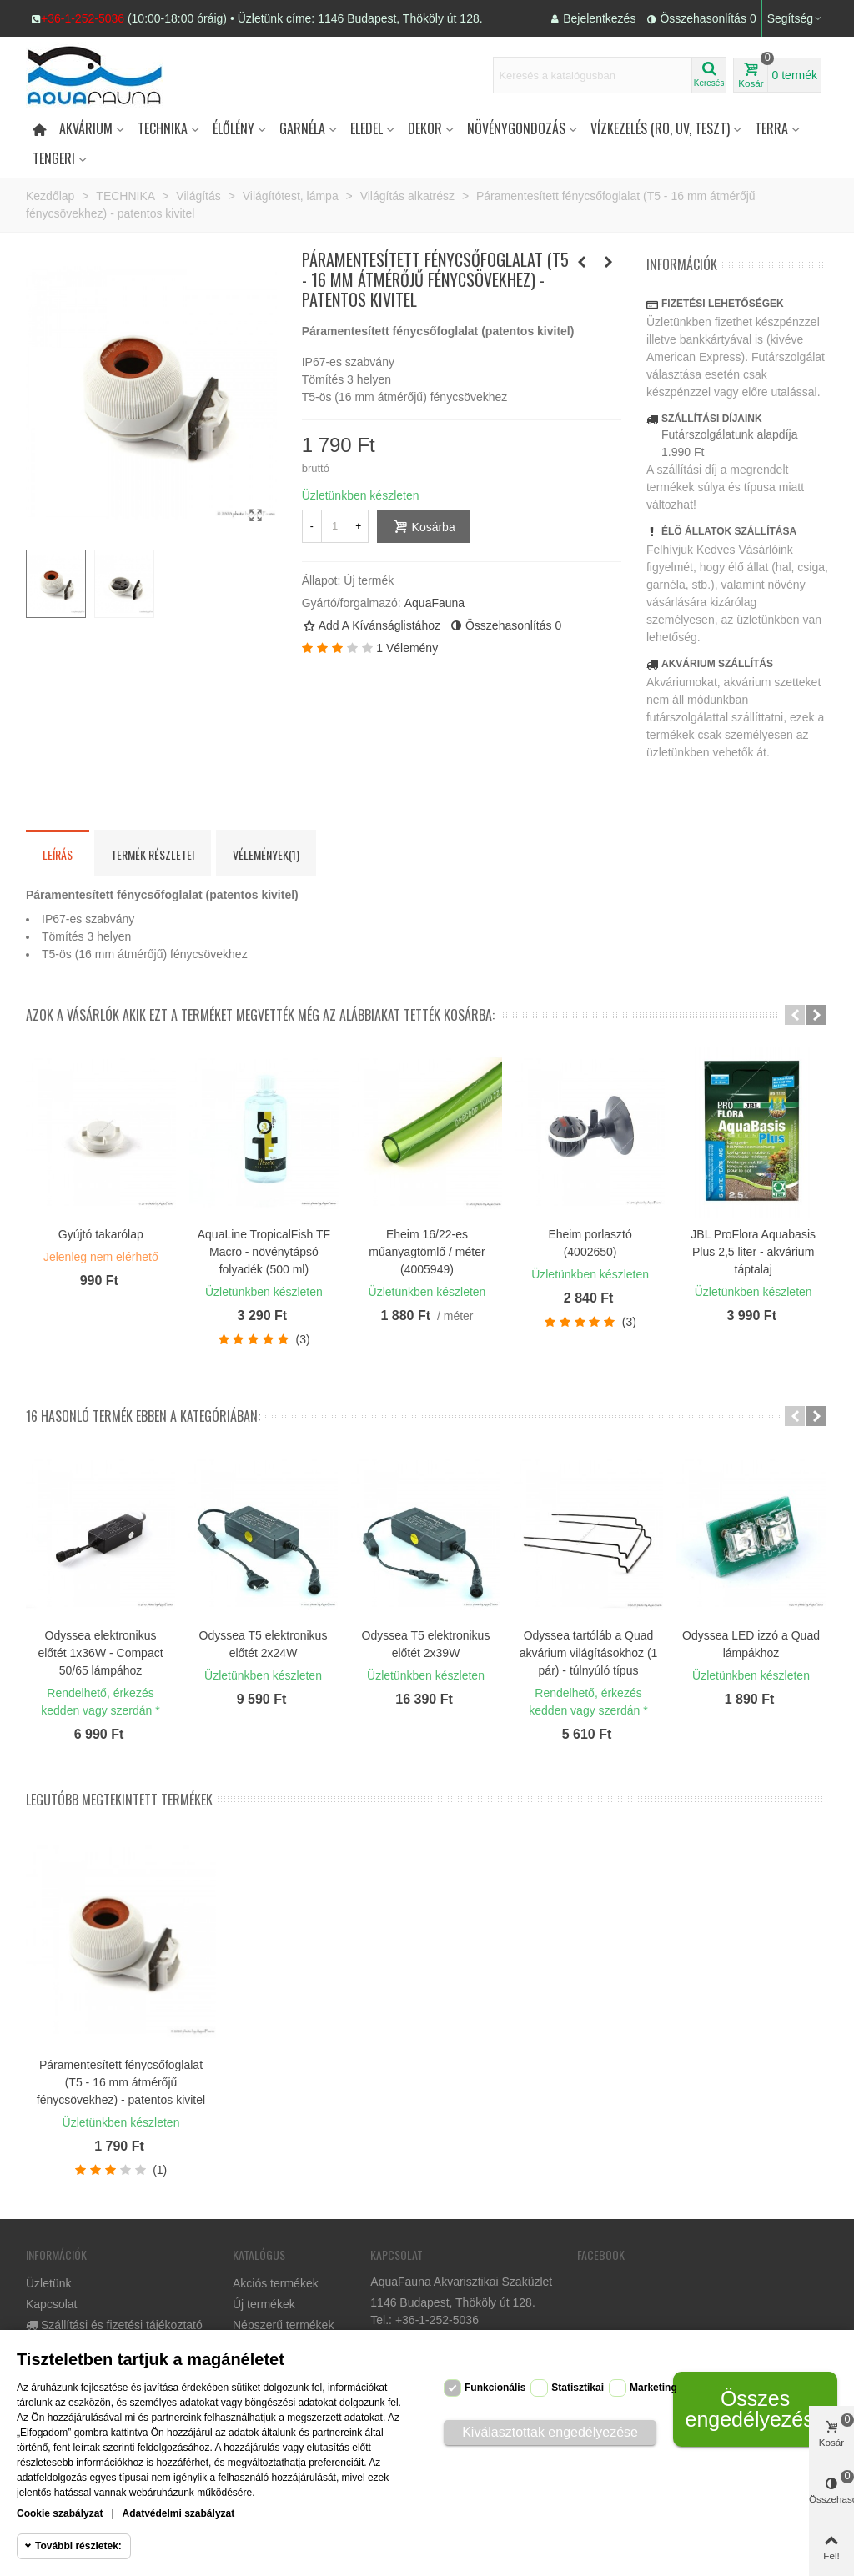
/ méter (455, 1316)
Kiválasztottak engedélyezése (550, 2432)
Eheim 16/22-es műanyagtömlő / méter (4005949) (427, 1252)
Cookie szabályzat (60, 2513)
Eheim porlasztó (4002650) (589, 1243)
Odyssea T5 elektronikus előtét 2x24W (263, 1644)
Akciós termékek (276, 2283)
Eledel (366, 128)
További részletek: (78, 2546)
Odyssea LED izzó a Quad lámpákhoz (751, 1644)
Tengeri (54, 158)
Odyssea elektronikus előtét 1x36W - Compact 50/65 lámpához (100, 1653)
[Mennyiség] (335, 526)
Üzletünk (48, 2283)
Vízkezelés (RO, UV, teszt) (660, 128)
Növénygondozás (516, 128)
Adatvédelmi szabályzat (179, 2513)
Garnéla (302, 128)
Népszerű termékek (283, 2325)
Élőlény (233, 128)
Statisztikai (577, 2387)
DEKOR (425, 128)
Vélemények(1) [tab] (266, 854)
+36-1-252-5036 (82, 18)
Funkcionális (495, 2387)
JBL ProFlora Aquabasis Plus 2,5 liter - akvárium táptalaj (753, 1252)
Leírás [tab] (58, 854)
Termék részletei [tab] (152, 854)
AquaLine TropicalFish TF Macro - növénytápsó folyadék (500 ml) (264, 1252)
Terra (771, 128)
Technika (163, 128)
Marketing (653, 2387)
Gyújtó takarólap (100, 1234)
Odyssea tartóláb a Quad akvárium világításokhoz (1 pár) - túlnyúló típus (589, 1653)
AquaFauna (434, 603)
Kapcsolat (51, 2304)
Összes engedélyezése (755, 2409)
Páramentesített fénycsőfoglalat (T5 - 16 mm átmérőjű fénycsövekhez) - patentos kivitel (121, 2082)
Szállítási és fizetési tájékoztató (114, 2325)
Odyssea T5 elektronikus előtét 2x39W (426, 1644)
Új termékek (264, 2304)
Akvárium (86, 128)
